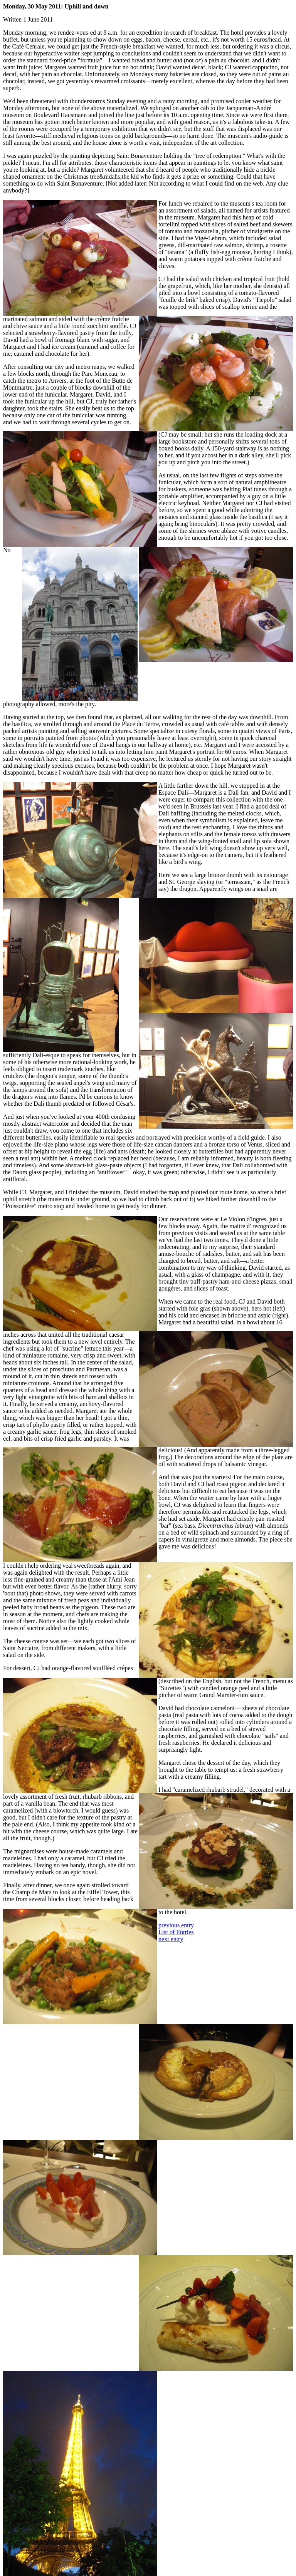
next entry (170, 1939)
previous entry (176, 1925)
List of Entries (176, 1932)
